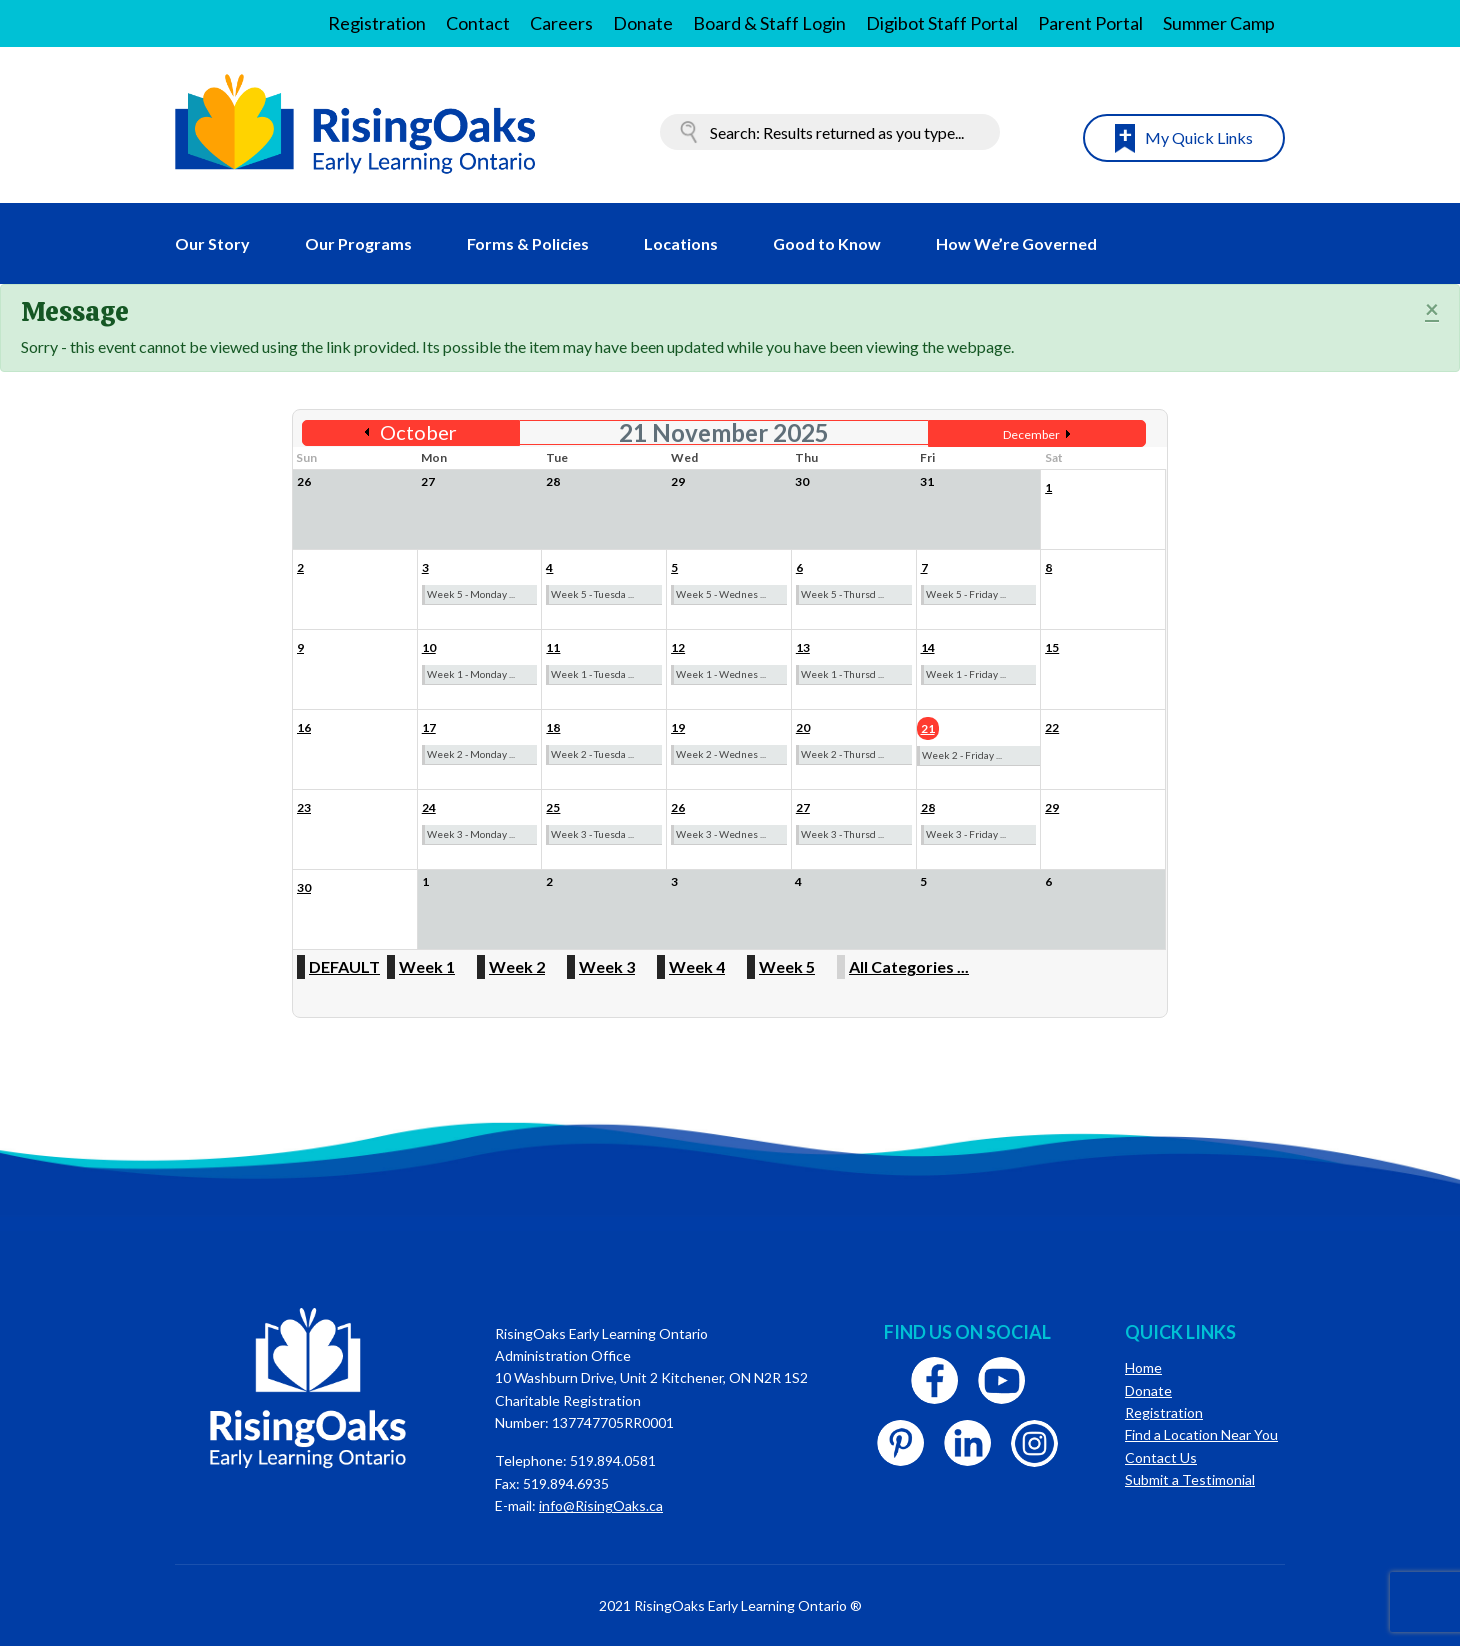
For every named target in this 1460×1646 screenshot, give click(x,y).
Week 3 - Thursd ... (842, 834)
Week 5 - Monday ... (471, 594)
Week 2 (517, 966)
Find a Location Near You (1201, 1434)
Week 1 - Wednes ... (721, 674)
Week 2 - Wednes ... (721, 754)
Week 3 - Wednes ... (721, 834)
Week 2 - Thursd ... (842, 754)
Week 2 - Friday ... (962, 755)
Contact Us (1161, 1457)
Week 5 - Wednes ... (721, 594)
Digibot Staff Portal (942, 23)
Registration (377, 23)
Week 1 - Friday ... (966, 674)
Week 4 (697, 966)
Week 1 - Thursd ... (842, 674)
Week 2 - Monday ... (471, 754)
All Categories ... (909, 966)
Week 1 (427, 966)
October (418, 432)
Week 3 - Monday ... (471, 834)
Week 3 (607, 966)
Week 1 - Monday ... (471, 674)
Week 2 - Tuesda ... (592, 754)
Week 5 (787, 966)
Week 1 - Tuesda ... (592, 674)
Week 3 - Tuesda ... (592, 834)
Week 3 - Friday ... (966, 834)
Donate (643, 23)
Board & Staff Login (769, 23)
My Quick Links (1199, 137)
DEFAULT (344, 966)
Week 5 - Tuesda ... (592, 594)
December (1031, 434)
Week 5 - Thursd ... (842, 594)
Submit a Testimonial (1190, 1479)
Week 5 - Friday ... (966, 594)
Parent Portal (1090, 23)
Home (1143, 1367)
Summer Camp (1219, 23)
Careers (561, 23)
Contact (478, 23)
